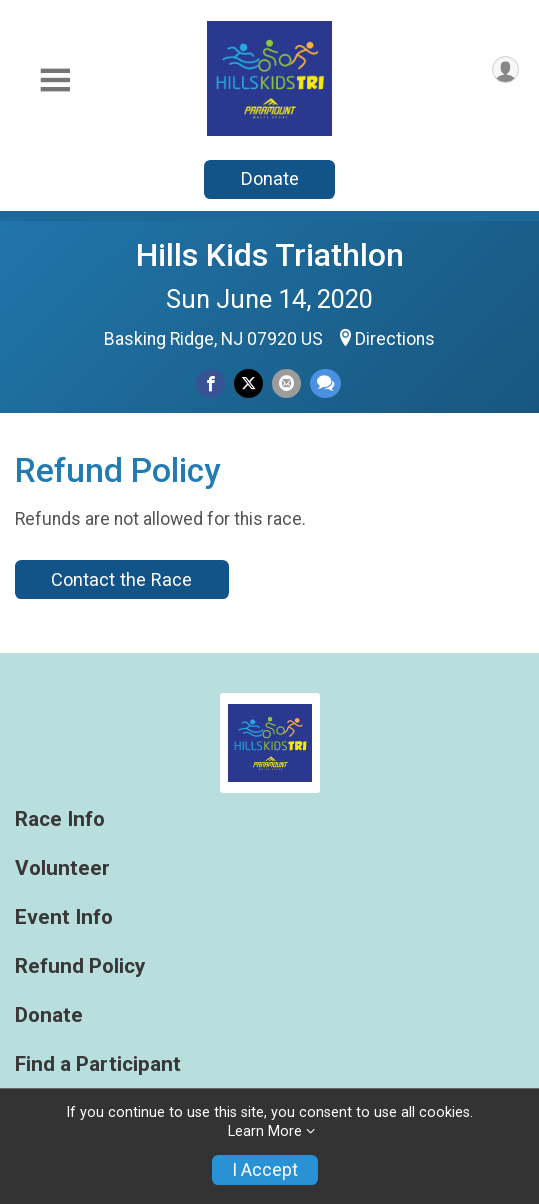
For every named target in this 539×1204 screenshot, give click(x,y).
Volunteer (62, 868)
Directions (395, 339)
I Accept (265, 1170)
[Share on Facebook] (210, 383)
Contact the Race (121, 579)
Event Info (64, 917)
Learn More (265, 1131)
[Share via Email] (286, 383)
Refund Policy (80, 966)
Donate (270, 178)
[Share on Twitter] (248, 383)
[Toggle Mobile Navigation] (55, 80)
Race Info (60, 819)
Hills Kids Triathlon (270, 255)
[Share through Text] (325, 383)
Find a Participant (98, 1064)
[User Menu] (505, 69)
